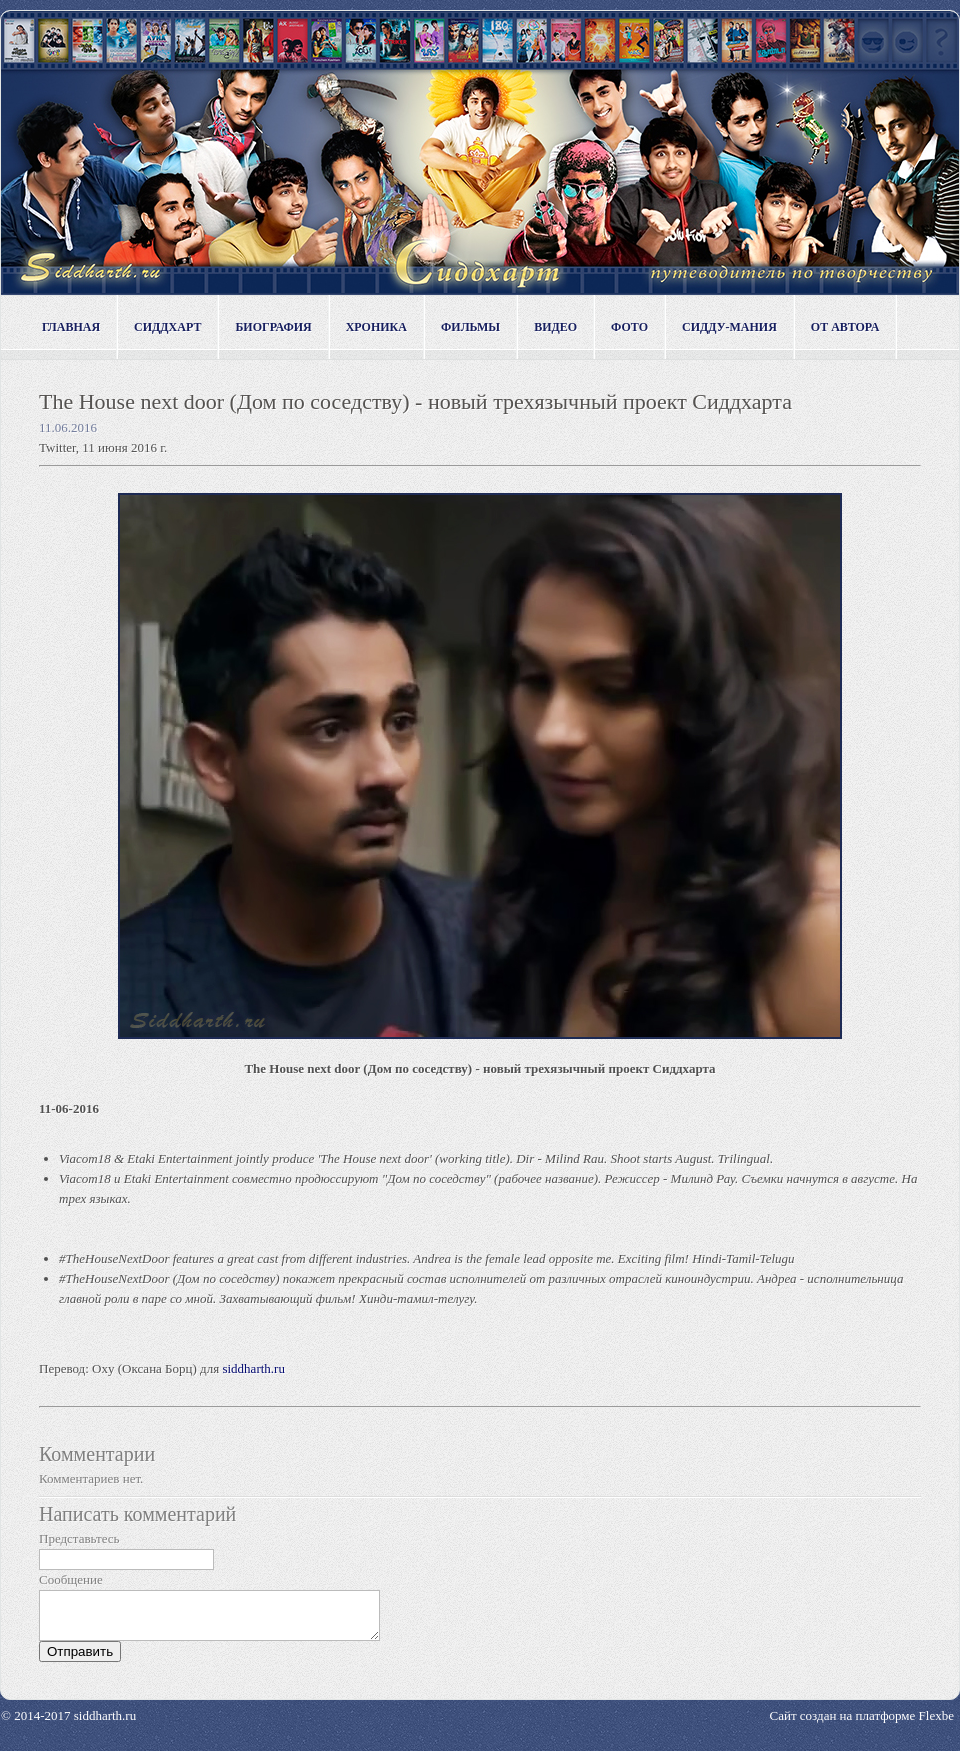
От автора (845, 327)
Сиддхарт (167, 327)
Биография (273, 327)
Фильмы (470, 327)
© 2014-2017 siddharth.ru (68, 1724)
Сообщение (71, 1579)
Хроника (376, 327)
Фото (629, 327)
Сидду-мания (729, 327)
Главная (71, 327)
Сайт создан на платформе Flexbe (862, 1724)
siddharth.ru (253, 1368)
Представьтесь (79, 1538)
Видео (555, 327)
